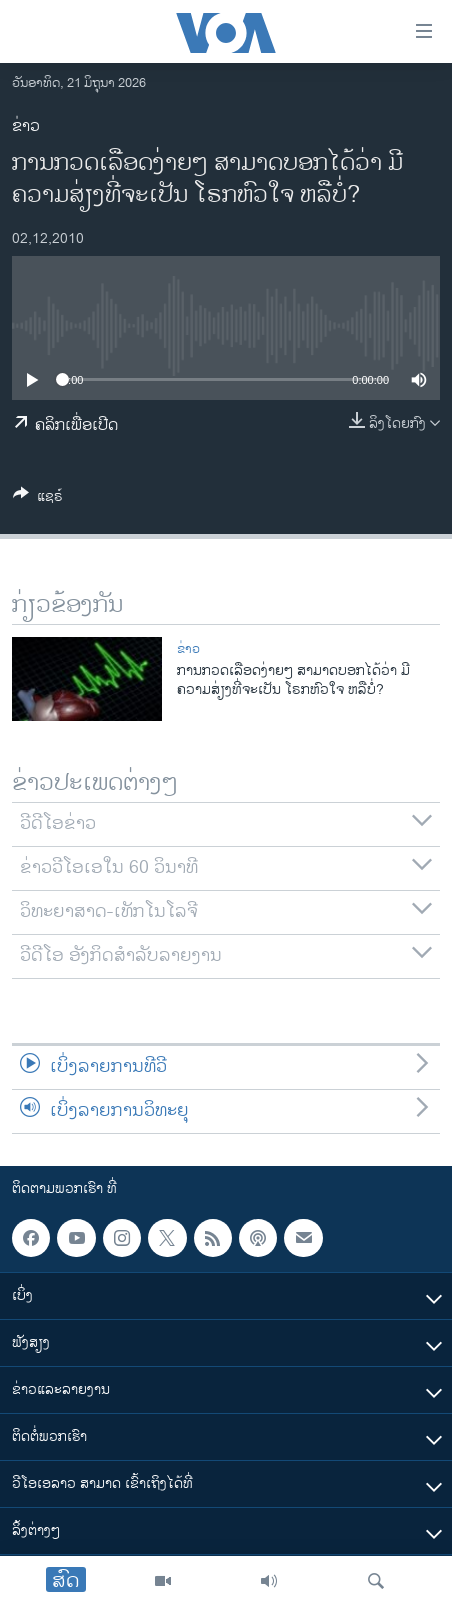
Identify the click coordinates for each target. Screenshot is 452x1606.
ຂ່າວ (26, 126)
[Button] (38, 499)
